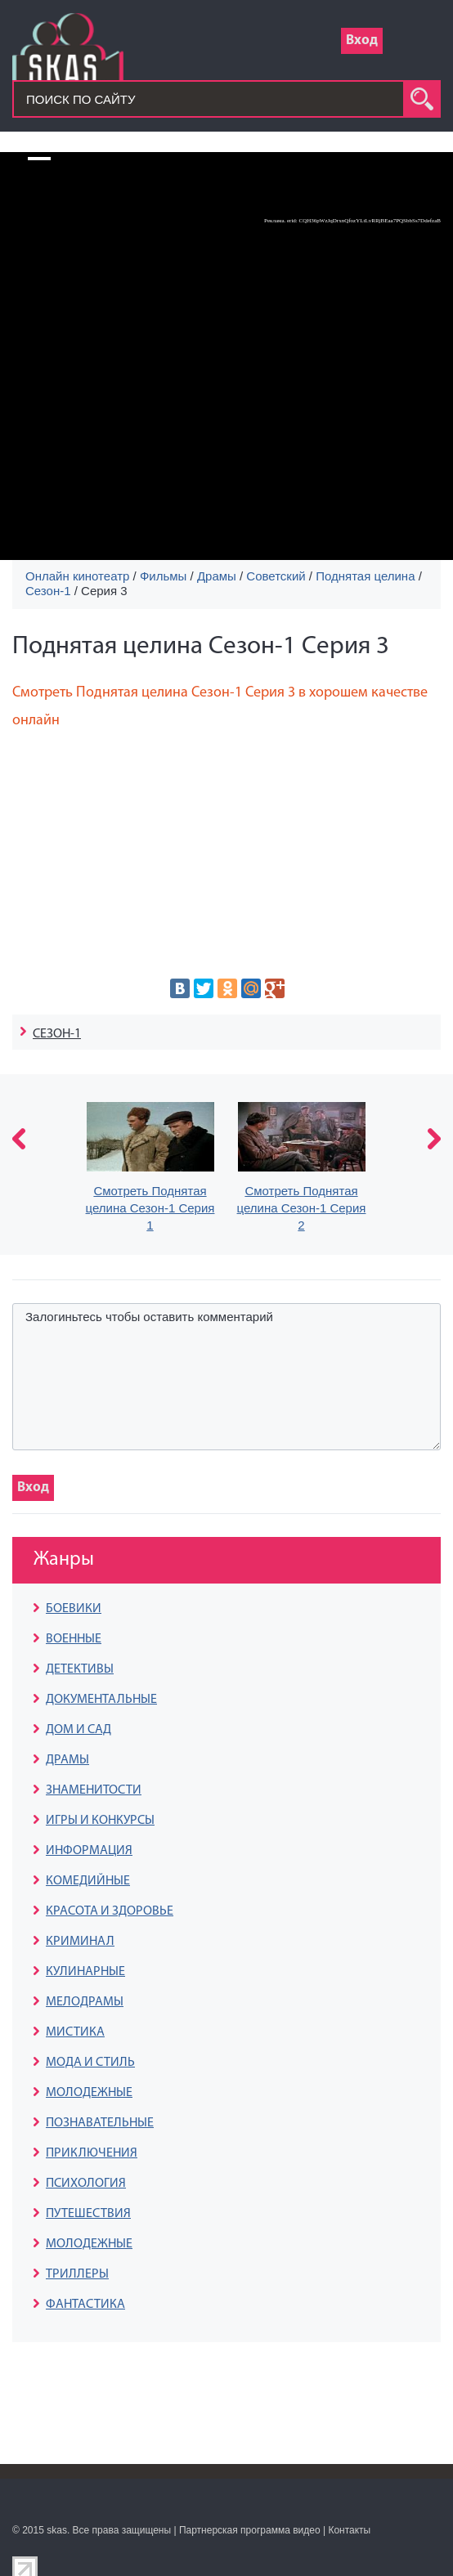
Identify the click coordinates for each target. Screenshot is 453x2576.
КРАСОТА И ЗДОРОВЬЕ (109, 1911)
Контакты (349, 2530)
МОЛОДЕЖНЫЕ (89, 2092)
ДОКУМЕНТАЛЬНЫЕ (101, 1699)
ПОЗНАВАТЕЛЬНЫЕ (100, 2123)
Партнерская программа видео (250, 2530)
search (422, 99)
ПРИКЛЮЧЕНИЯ (91, 2153)
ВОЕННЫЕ (73, 1639)
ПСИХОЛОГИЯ (86, 2183)
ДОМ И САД (78, 1729)
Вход (362, 40)
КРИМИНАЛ (80, 1941)
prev (18, 1138)
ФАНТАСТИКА (85, 2304)
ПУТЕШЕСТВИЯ (88, 2213)
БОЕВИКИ (73, 1608)
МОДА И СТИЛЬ (90, 2062)
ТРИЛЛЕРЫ (77, 2274)
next (434, 1138)
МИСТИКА (75, 2032)
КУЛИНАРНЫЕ (85, 1971)
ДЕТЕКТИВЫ (80, 1669)
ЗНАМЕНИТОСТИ (93, 1790)
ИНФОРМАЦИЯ (89, 1850)
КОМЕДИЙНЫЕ (88, 1881)
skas (57, 2530)
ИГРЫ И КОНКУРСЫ (100, 1820)
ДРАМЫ (67, 1760)
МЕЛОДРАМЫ (84, 2002)
